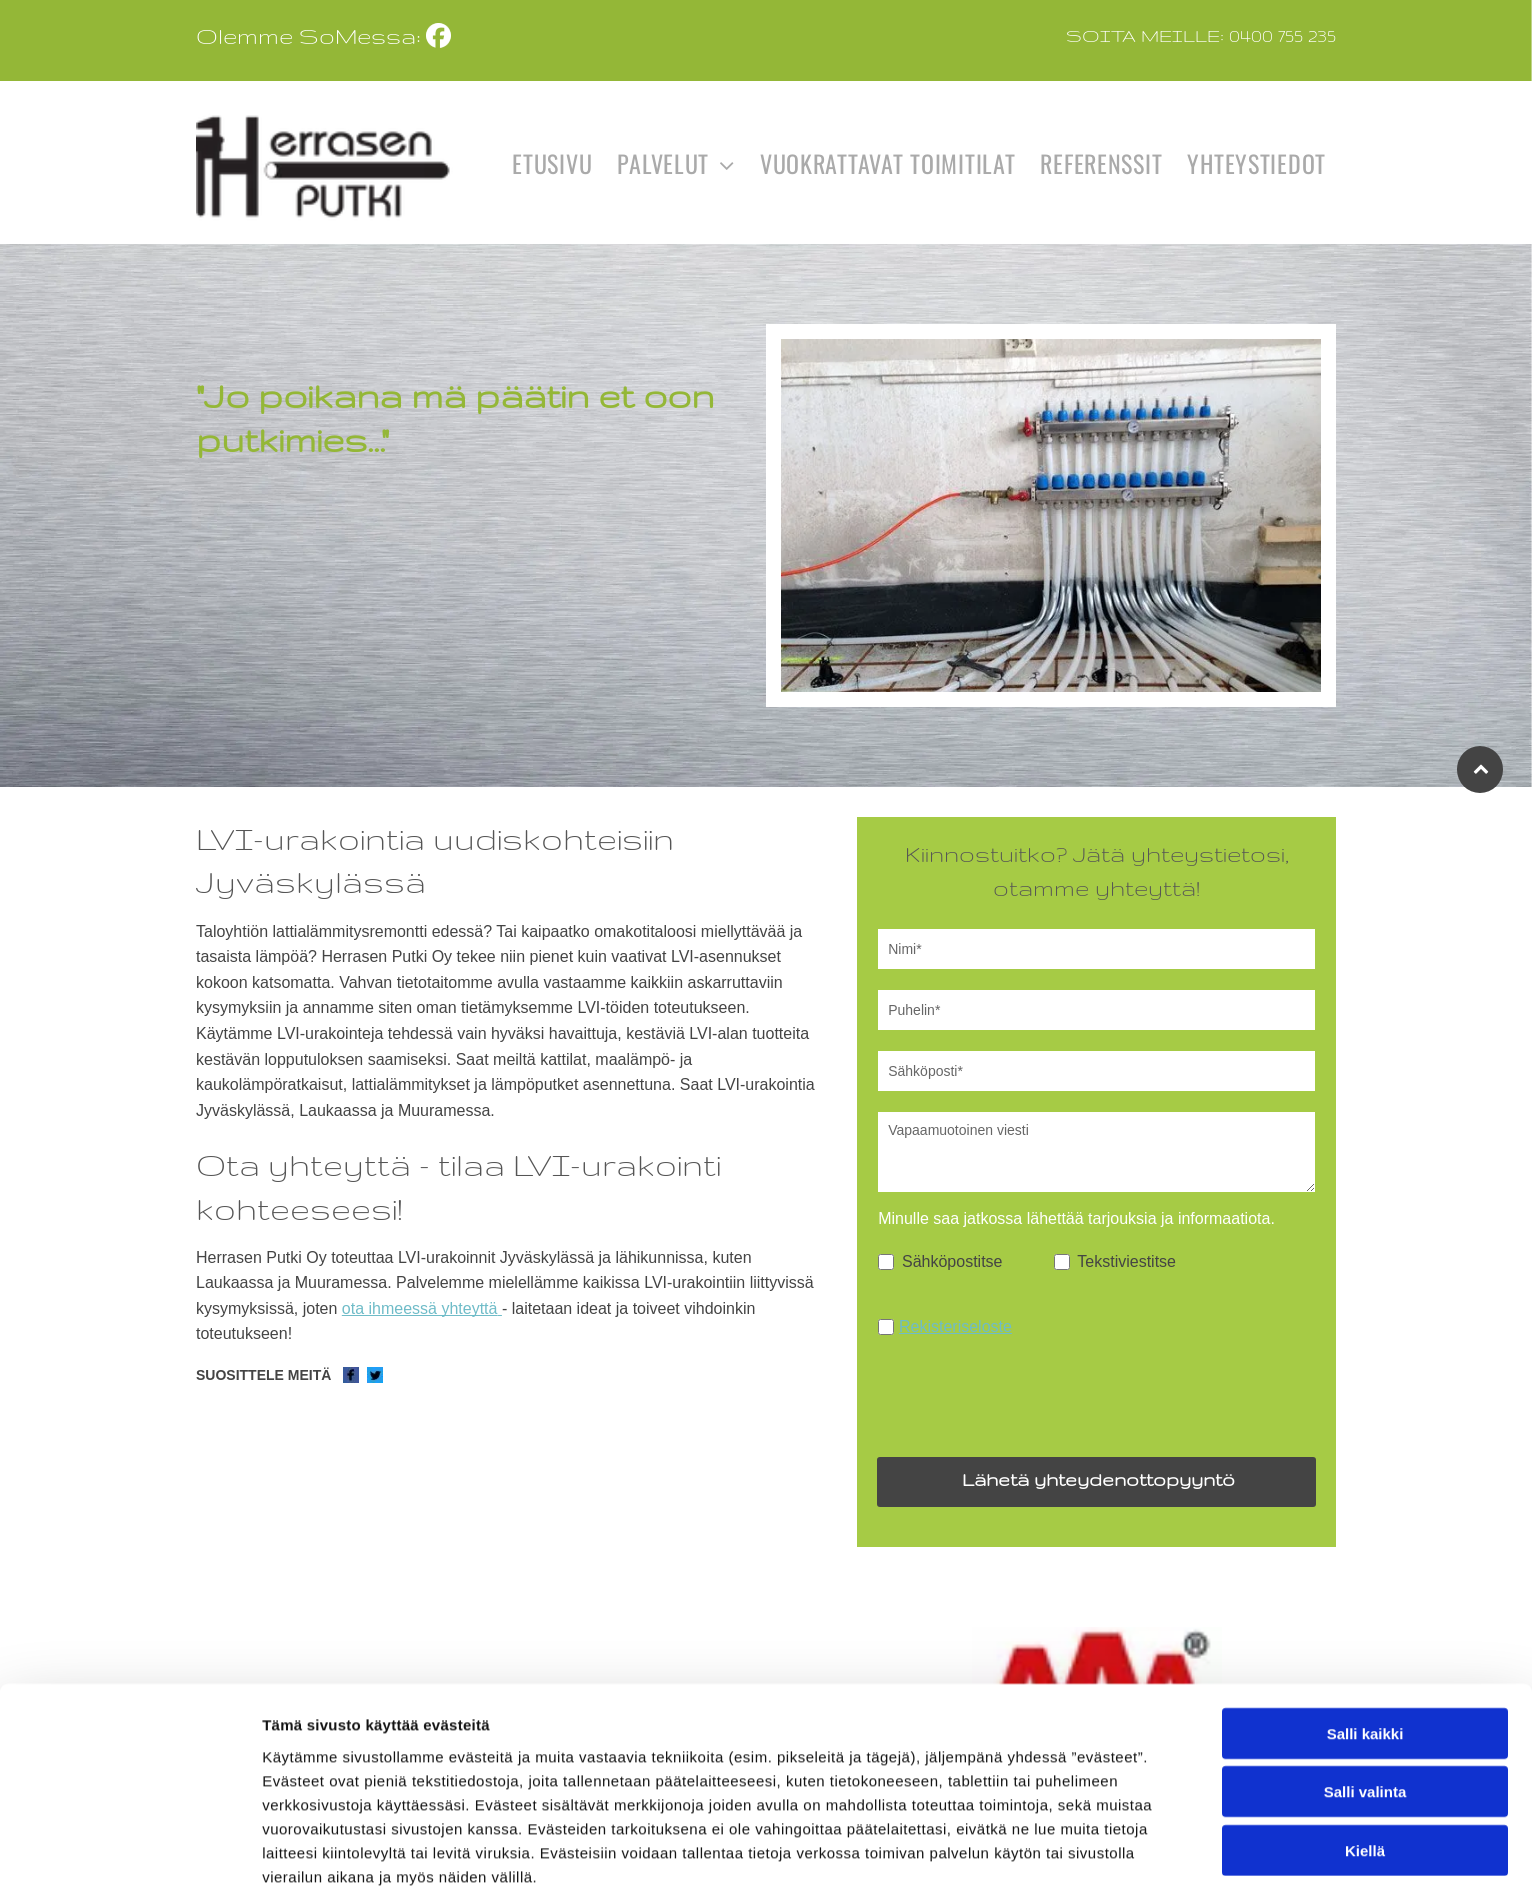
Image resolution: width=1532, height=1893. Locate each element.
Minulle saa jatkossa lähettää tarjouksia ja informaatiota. (1076, 1218)
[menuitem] (549, 163)
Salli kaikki (1365, 1738)
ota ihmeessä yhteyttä (420, 1308)
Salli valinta (1365, 1797)
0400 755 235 (1282, 35)
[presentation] (1030, 1397)
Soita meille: (1145, 35)
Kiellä (1365, 1855)
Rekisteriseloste (955, 1326)
